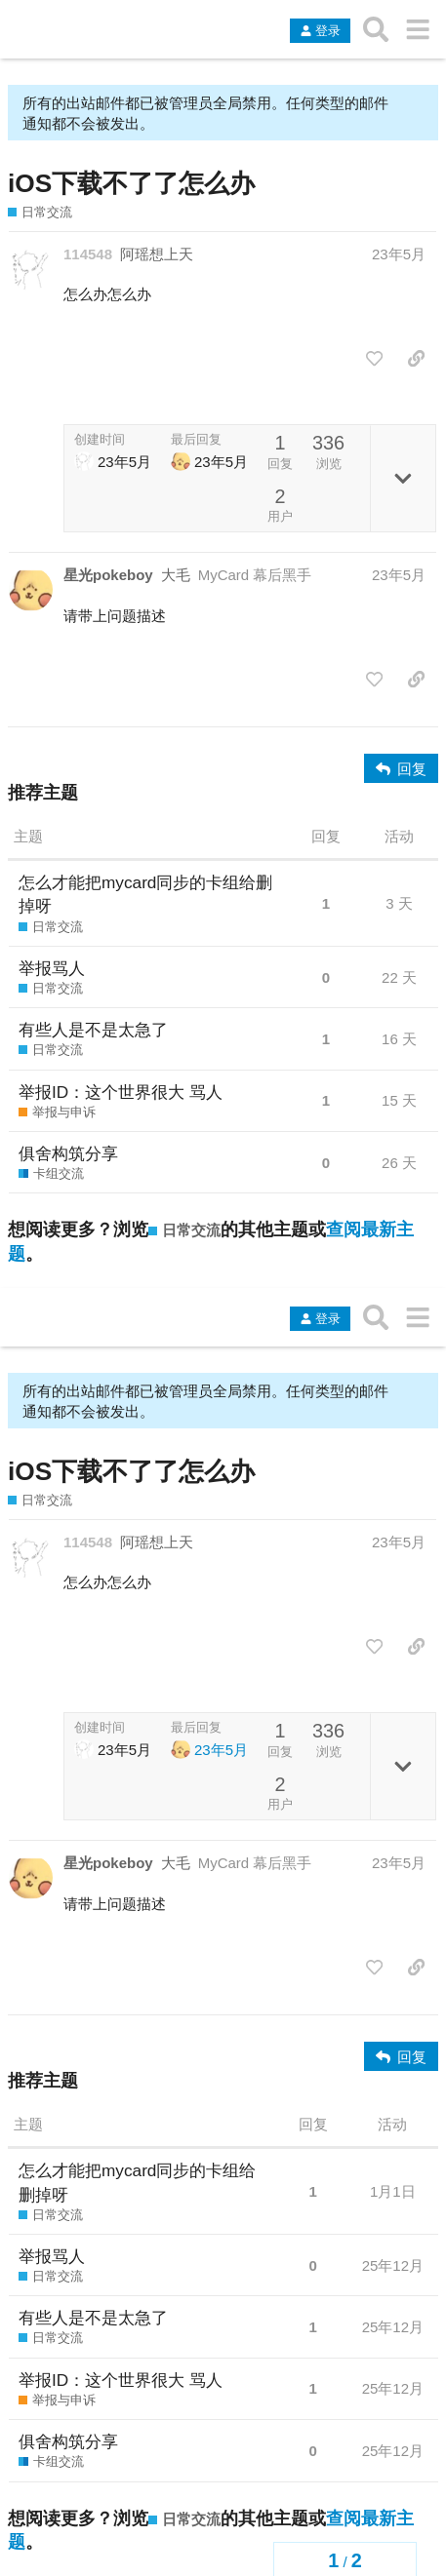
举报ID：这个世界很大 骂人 (121, 1092)
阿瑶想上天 (156, 254)
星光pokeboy (108, 574)
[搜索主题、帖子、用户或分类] (376, 29)
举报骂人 (52, 968)
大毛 (175, 574)
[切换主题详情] (402, 478)
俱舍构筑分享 (68, 1153)
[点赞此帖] (374, 358)
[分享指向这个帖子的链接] (416, 358)
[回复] (401, 768)
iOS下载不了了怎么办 (131, 183)
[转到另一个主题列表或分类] (417, 29)
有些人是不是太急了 (93, 1029)
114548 (87, 254)
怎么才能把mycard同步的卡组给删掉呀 (145, 894)
